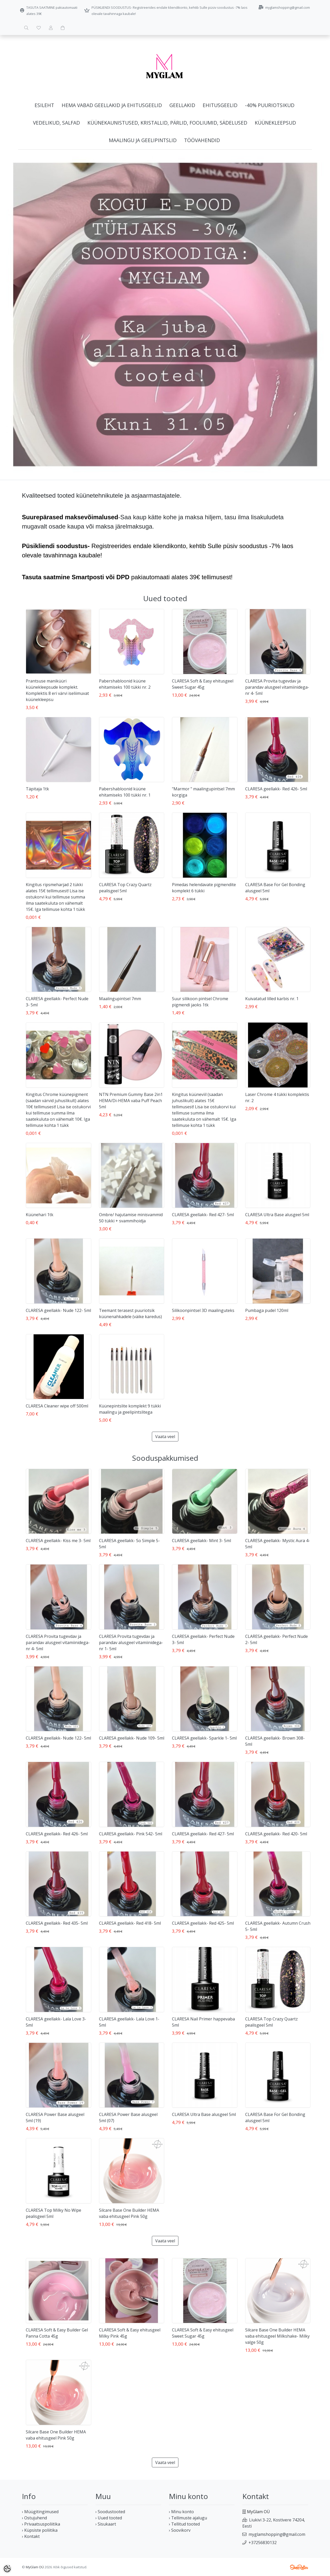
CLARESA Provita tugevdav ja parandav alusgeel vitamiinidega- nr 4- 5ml (277, 687)
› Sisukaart (105, 2524)
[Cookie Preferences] (7, 2568)
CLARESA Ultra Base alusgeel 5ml (277, 1214)
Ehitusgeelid (220, 105)
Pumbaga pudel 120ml (266, 1310)
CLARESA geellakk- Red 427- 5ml (203, 1214)
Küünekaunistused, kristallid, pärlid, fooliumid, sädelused (167, 122)
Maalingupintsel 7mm (120, 998)
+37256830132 (263, 2542)
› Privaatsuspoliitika (41, 2524)
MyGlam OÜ (35, 2567)
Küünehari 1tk (39, 1214)
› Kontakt (31, 2536)
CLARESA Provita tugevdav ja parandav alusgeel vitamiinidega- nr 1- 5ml (131, 1642)
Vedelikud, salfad (56, 122)
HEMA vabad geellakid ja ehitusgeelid (112, 105)
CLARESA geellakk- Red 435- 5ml (57, 1923)
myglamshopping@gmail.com (277, 2534)
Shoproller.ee (299, 2567)
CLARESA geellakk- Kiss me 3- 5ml (58, 1540)
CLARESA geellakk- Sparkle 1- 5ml (204, 1738)
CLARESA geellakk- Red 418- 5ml (130, 1923)
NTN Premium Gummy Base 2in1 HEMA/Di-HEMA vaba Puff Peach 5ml (131, 1101)
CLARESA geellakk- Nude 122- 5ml (58, 1310)
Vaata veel (165, 1436)
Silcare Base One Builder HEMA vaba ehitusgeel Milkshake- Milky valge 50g (277, 2336)
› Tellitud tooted (184, 2524)
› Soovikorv (180, 2530)
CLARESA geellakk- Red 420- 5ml (276, 1834)
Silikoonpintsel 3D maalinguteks (203, 1310)
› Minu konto (181, 2511)
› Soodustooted (110, 2511)
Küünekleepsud (275, 122)
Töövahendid (202, 140)
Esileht (44, 105)
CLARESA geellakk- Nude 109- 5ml (131, 1738)
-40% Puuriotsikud (269, 105)
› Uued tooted (108, 2518)
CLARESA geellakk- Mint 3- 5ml (201, 1540)
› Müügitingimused (40, 2511)
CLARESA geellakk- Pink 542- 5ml (130, 1834)
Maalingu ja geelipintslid (143, 140)
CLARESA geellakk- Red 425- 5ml (203, 1923)
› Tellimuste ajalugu (188, 2518)
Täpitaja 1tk (37, 789)
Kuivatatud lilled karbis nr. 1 (272, 998)
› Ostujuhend (34, 2518)
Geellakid (182, 105)
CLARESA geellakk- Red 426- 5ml (276, 789)
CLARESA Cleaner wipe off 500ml (57, 1406)
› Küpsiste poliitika (39, 2530)
